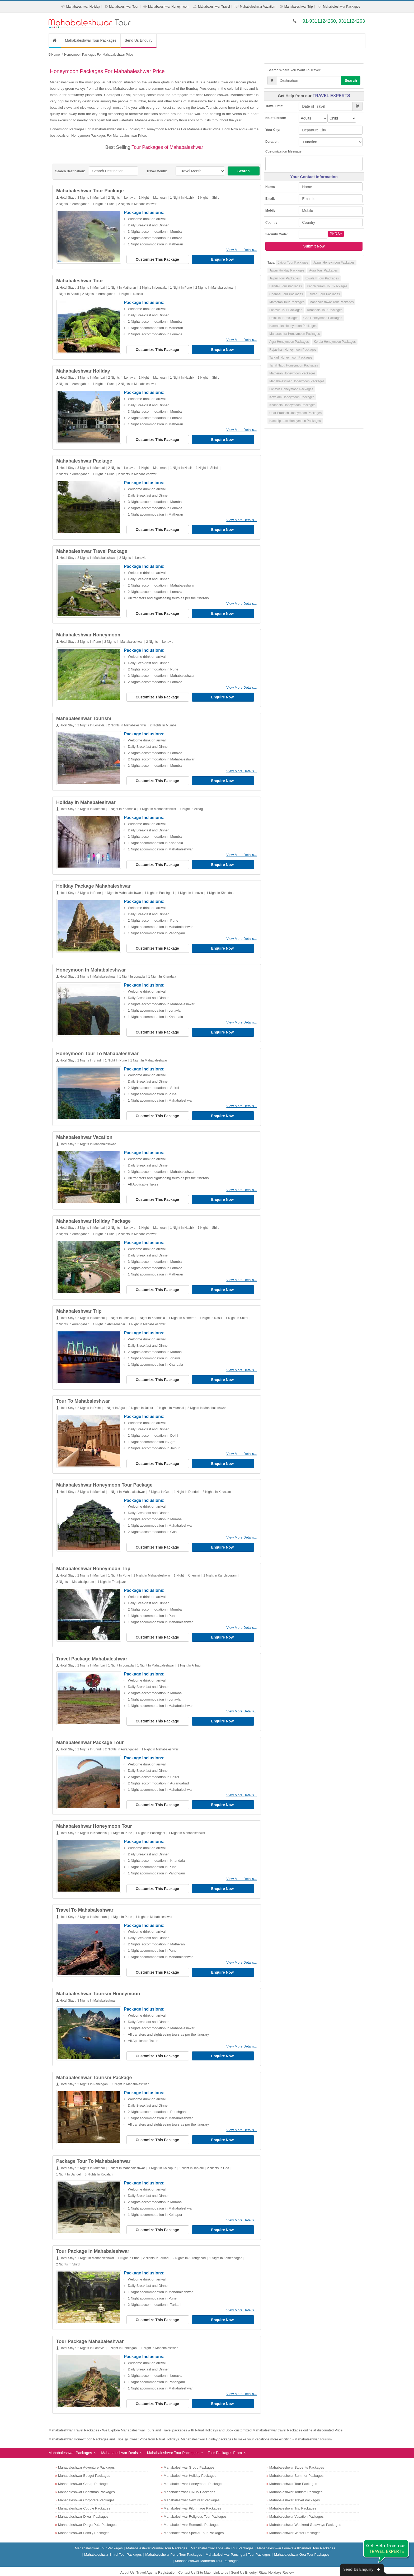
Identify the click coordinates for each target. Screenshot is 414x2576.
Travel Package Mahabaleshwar (92, 1653)
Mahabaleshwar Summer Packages (296, 2467)
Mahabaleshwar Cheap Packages (83, 2475)
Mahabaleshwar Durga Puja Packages (87, 2516)
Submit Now (314, 246)
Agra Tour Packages (323, 270)
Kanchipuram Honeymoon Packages (295, 421)
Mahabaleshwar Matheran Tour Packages (206, 2552)
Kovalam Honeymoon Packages (291, 397)
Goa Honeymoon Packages (322, 318)
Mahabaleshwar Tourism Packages (295, 2483)
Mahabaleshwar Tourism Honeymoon (98, 1986)
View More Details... (242, 250)
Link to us (220, 2564)
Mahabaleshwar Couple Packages (84, 2500)
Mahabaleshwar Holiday (83, 6)
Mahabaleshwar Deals (119, 2444)
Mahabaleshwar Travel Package (92, 549)
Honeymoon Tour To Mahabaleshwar (98, 1050)
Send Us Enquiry (138, 40)
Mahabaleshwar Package (84, 460)
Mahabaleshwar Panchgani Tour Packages (238, 2546)
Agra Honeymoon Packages (289, 342)
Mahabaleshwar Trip (298, 6)
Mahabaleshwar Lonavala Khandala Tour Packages (296, 2539)
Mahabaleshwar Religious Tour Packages (195, 2508)
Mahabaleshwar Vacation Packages (296, 2508)
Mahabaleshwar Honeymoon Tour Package (105, 1480)
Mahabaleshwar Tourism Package (94, 2070)
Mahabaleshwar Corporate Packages (86, 2491)
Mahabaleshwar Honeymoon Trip (94, 1563)
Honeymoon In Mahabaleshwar (91, 966)
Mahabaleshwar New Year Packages (192, 2491)
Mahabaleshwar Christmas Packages (86, 2483)
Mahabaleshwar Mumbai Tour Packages (156, 2539)
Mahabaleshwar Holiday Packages (190, 2467)
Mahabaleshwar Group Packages (189, 2459)
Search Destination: (70, 171)
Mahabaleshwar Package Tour (90, 1736)
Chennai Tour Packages (286, 294)
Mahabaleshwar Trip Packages (292, 2500)
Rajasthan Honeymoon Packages (292, 349)
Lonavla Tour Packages (285, 310)
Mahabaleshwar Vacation (257, 6)
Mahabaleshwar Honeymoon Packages (296, 381)
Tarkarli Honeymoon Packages (290, 357)
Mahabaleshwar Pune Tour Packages (173, 2546)
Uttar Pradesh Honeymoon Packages (295, 413)
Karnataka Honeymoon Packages (293, 326)
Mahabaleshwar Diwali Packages (83, 2508)
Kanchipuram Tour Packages (327, 286)
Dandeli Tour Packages (285, 286)
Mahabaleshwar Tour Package (90, 190)
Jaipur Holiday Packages (286, 270)
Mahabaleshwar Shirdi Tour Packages (113, 2546)
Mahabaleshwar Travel (214, 6)
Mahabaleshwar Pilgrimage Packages (192, 2500)
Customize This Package (158, 259)
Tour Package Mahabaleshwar (90, 2333)
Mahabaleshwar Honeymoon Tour (94, 1819)
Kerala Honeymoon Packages (335, 342)
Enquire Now (223, 259)
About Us (127, 2564)
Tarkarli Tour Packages (324, 294)
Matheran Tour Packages (286, 302)
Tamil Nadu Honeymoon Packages (293, 365)
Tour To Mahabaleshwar (83, 1396)
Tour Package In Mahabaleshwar (93, 2243)
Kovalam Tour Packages (322, 278)
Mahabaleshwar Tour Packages (90, 40)
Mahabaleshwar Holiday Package (94, 1217)
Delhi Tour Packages (283, 318)
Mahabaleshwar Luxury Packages (189, 2483)
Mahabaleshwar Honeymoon (168, 6)
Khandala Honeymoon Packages (292, 405)
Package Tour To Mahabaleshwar (94, 2153)
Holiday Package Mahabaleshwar (94, 883)
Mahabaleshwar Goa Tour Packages (301, 2546)
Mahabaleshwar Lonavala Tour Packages (222, 2539)
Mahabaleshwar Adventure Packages (86, 2459)
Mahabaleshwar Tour (123, 6)
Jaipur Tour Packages (293, 262)
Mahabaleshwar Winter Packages (295, 2524)
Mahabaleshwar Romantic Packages (191, 2516)
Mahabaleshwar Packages (341, 6)
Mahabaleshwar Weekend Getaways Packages (305, 2516)
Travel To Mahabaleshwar (85, 1903)
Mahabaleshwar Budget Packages (84, 2467)
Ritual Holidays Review (276, 2564)
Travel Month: (157, 171)
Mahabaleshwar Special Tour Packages (194, 2524)
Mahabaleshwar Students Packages (296, 2459)
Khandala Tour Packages (324, 310)
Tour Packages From (225, 2444)
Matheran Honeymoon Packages (292, 373)
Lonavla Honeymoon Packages (291, 389)
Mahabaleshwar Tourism (84, 716)
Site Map (204, 2564)
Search (243, 171)
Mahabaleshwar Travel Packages (294, 2491)
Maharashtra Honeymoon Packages (294, 334)
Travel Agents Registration (156, 2564)
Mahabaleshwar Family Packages (83, 2524)
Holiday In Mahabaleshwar (86, 800)
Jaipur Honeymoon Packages (334, 262)
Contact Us (186, 2564)
